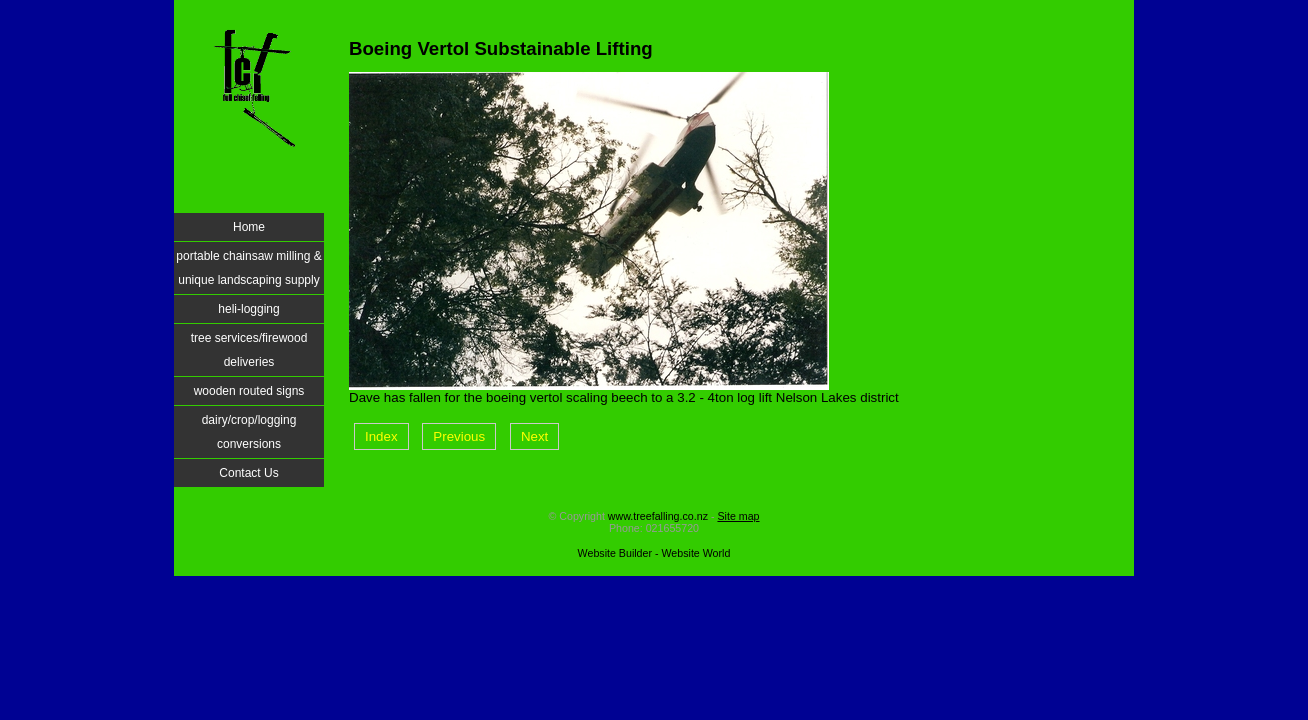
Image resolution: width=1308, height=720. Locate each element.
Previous (459, 436)
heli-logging (248, 309)
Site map (738, 516)
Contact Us (248, 473)
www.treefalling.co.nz (658, 516)
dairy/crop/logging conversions (249, 432)
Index (381, 436)
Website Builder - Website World (654, 553)
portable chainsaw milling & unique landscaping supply (248, 268)
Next (534, 436)
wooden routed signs (249, 391)
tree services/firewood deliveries (249, 350)
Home (249, 227)
